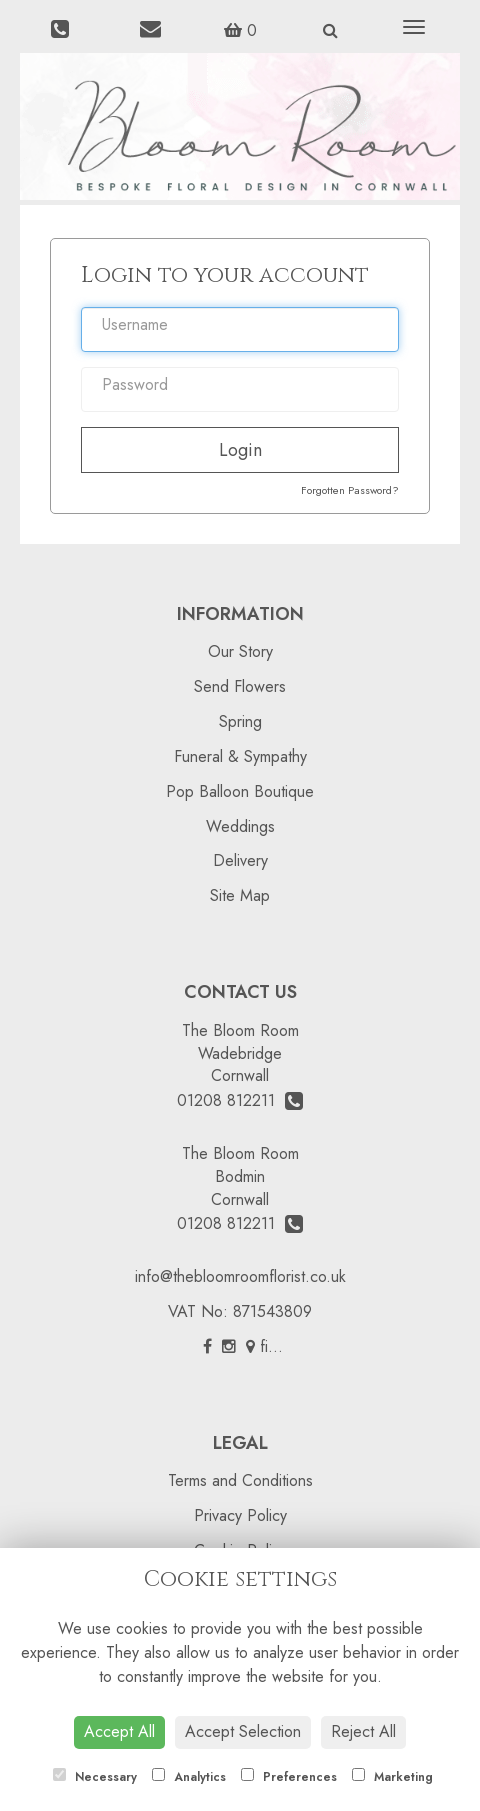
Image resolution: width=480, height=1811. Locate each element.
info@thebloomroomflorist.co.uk (240, 1276)
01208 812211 (240, 1100)
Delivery (240, 860)
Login (240, 450)
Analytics (189, 1777)
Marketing (392, 1777)
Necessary (95, 1777)
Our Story (240, 651)
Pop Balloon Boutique (240, 791)
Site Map (240, 895)
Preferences (289, 1777)
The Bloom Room (240, 1030)
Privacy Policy (240, 1515)
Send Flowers (240, 686)
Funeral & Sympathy (240, 756)
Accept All (119, 1731)
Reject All (363, 1731)
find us (275, 1346)
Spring (240, 721)
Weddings (240, 826)
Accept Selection (243, 1731)
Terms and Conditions (240, 1480)
